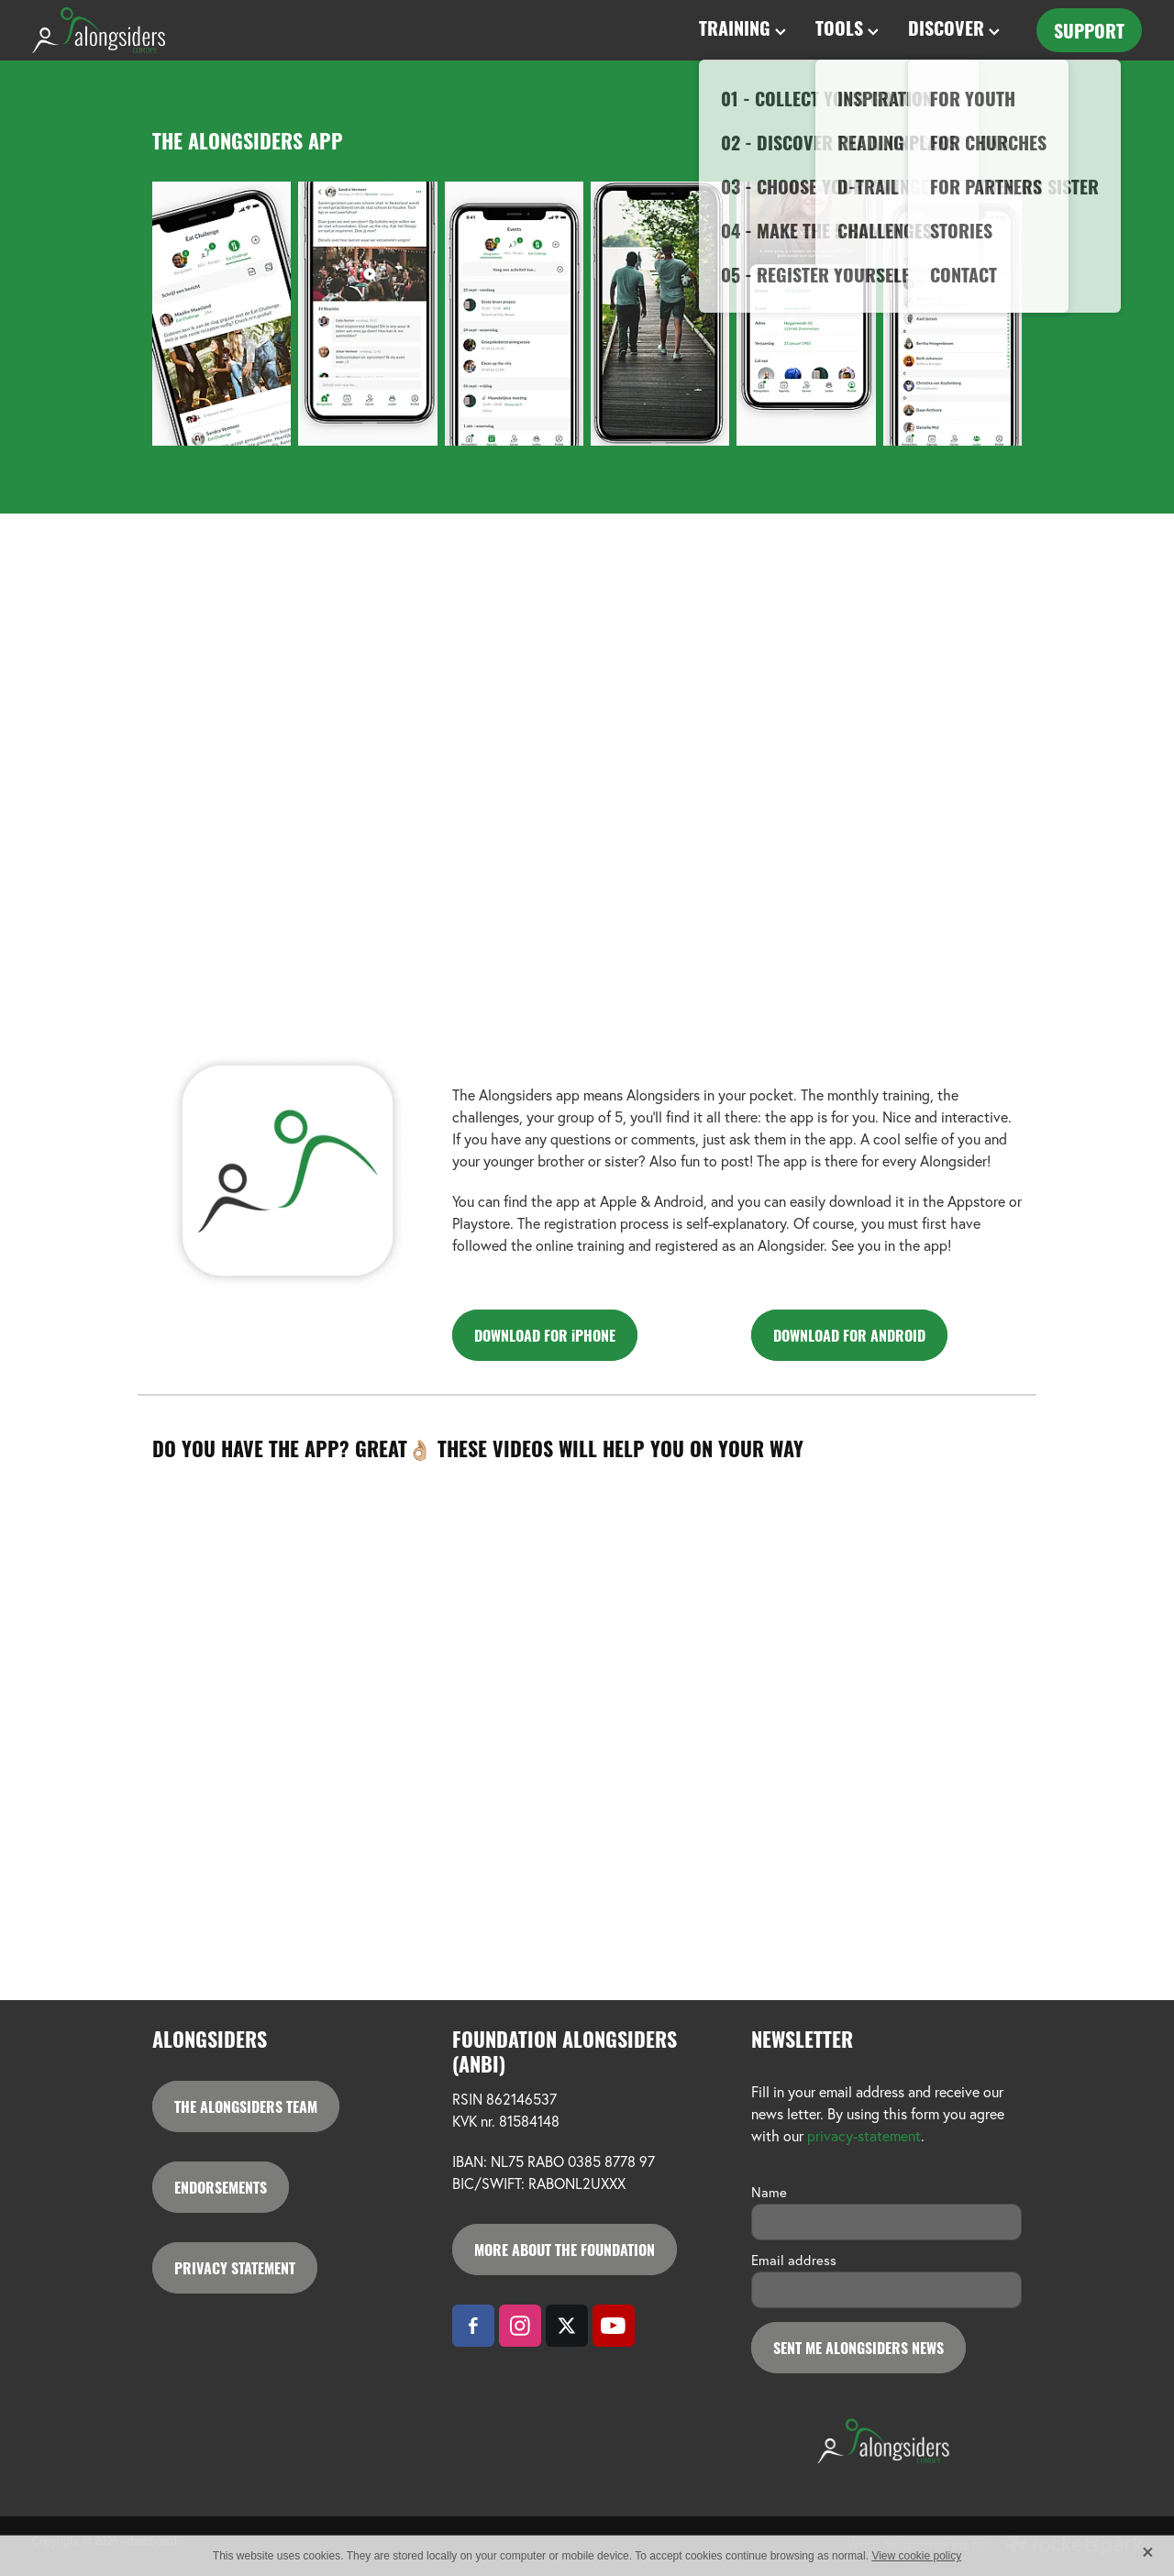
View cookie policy (916, 2555)
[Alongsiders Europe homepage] (143, 30)
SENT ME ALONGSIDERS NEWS (858, 2347)
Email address (793, 2260)
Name (769, 2192)
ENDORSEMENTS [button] (220, 2186)
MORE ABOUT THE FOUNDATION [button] (564, 2249)
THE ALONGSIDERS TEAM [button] (245, 2106)
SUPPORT (1089, 30)
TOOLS (847, 27)
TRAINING (742, 27)
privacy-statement (864, 2136)
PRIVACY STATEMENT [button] (234, 2267)
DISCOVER (954, 27)
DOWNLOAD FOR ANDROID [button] (849, 1334)
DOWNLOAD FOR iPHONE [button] (544, 1334)
